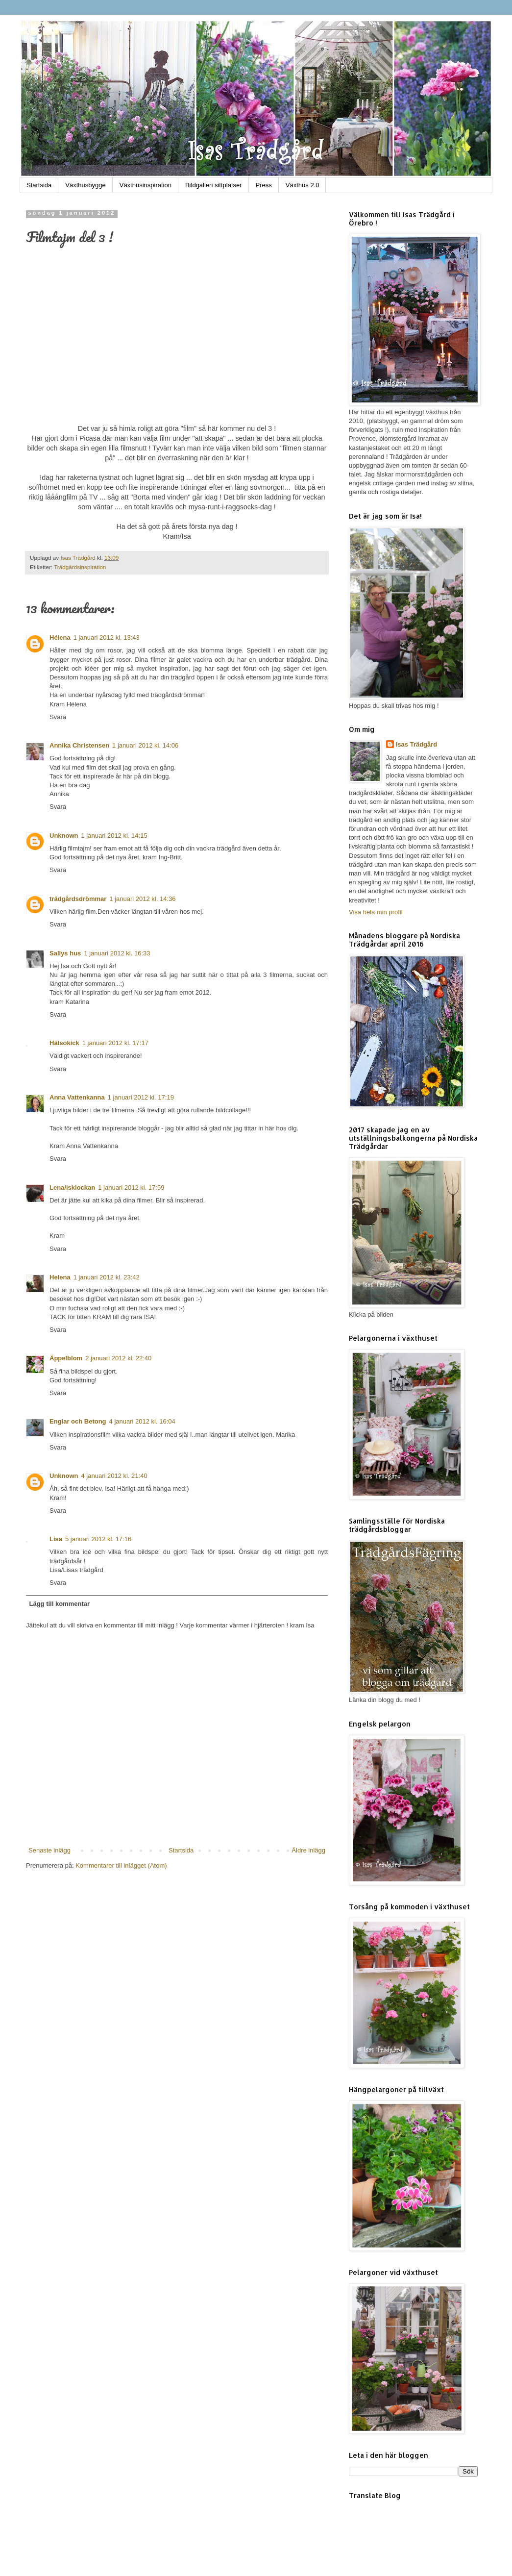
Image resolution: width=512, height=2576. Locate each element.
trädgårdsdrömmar (77, 898)
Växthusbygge (85, 185)
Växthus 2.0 (302, 185)
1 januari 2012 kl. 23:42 (106, 1277)
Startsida (38, 185)
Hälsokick (64, 1043)
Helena (60, 1277)
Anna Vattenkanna (77, 1097)
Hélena (60, 637)
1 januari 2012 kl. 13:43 (106, 637)
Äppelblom (65, 1358)
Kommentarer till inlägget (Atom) (121, 1865)
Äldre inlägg (308, 1850)
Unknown (63, 835)
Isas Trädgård (78, 557)
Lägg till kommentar (59, 1603)
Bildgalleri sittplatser (213, 185)
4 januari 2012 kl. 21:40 (114, 1475)
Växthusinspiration (145, 185)
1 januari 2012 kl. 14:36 (142, 898)
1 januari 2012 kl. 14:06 (145, 745)
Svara (57, 717)
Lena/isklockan (72, 1187)
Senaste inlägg (49, 1850)
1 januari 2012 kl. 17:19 (141, 1097)
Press (264, 185)
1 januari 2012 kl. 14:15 (114, 835)
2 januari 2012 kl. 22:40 (118, 1358)
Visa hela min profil (376, 912)
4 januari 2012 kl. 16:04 (142, 1421)
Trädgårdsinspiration (80, 567)
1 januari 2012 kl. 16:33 (117, 953)
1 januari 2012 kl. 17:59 (131, 1187)
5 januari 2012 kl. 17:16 (98, 1539)
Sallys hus (65, 953)
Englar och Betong (77, 1421)
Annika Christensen (79, 745)
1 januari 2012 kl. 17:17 (115, 1043)
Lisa (55, 1539)
